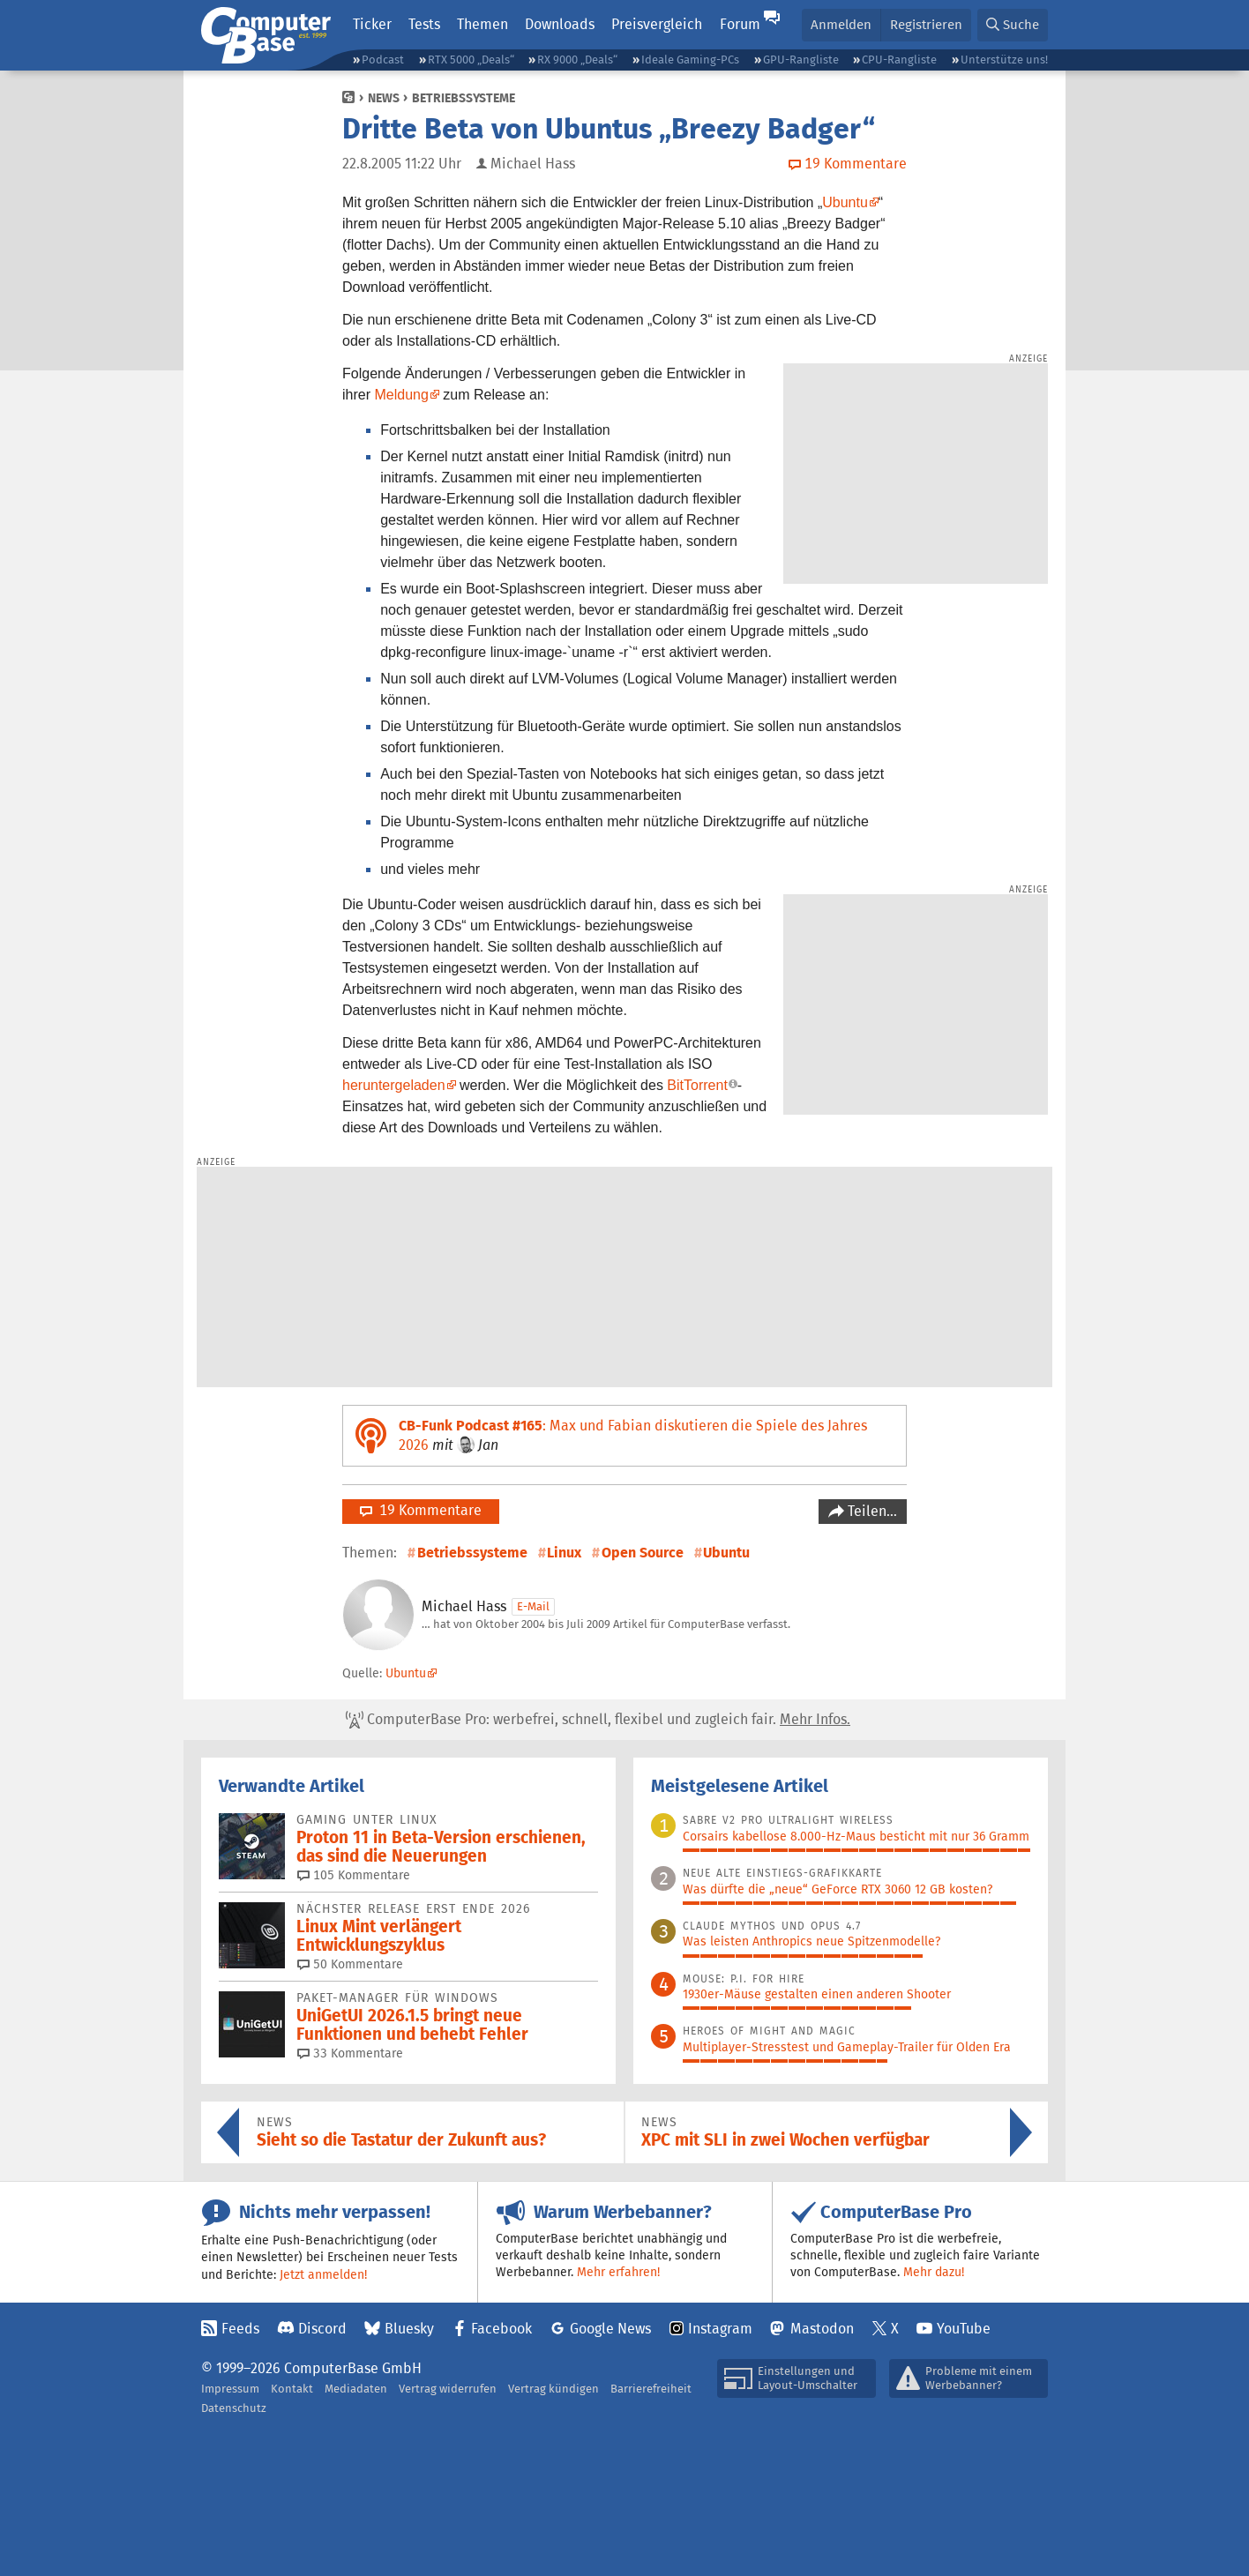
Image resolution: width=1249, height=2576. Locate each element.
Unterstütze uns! (1004, 59)
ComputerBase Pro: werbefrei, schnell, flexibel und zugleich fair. (598, 1719)
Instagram (720, 2328)
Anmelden (841, 24)
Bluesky (409, 2328)
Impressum (230, 2388)
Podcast (383, 59)
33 (350, 2053)
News (384, 98)
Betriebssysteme (463, 98)
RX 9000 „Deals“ (577, 59)
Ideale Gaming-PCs (690, 59)
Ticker (372, 24)
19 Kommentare (421, 1510)
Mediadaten (356, 2388)
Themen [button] (482, 24)
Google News (610, 2328)
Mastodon (822, 2328)
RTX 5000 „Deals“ (471, 59)
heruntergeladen (393, 1085)
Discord (322, 2328)
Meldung (401, 394)
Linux (564, 1552)
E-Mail (533, 1606)
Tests (424, 24)
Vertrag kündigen (553, 2388)
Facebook (501, 2328)
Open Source (643, 1552)
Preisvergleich (656, 24)
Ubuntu (845, 202)
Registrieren (926, 24)
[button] (1012, 25)
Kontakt (292, 2388)
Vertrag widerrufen (448, 2388)
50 (350, 1964)
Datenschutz (233, 2408)
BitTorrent (697, 1085)
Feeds (240, 2328)
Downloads (560, 24)
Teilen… (870, 1511)
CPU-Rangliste (899, 59)
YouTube (964, 2328)
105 (353, 1875)
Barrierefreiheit (651, 2388)
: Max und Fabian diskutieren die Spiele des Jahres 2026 (633, 1435)
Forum (740, 24)
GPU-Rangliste (801, 59)
